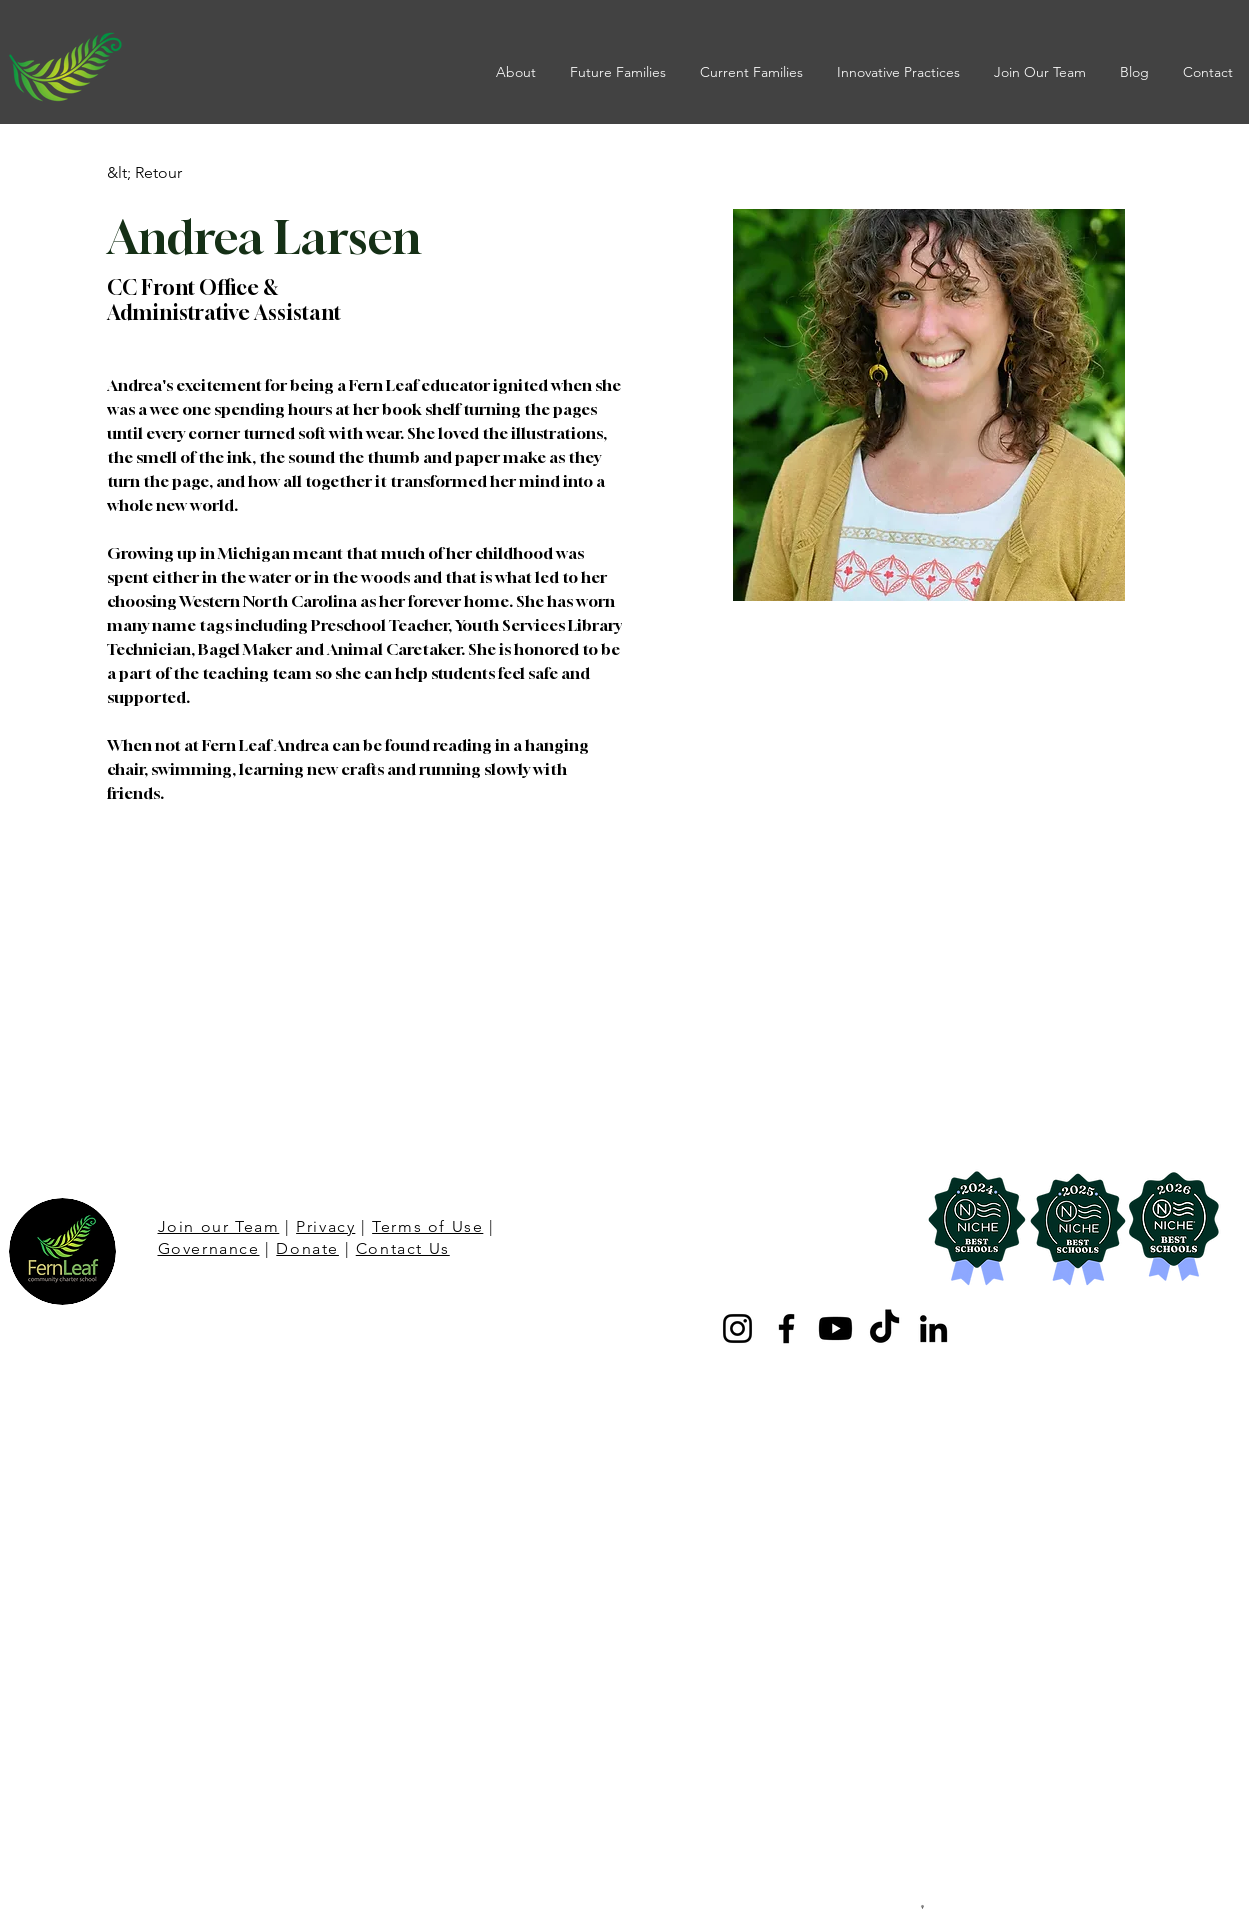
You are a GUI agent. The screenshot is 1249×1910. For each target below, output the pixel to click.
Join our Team (219, 1226)
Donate (307, 1248)
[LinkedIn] (933, 1328)
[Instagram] (737, 1328)
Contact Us (403, 1248)
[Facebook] (786, 1328)
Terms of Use (427, 1226)
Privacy (325, 1226)
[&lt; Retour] (146, 173)
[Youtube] (835, 1328)
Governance (209, 1248)
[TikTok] (884, 1328)
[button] (518, 72)
